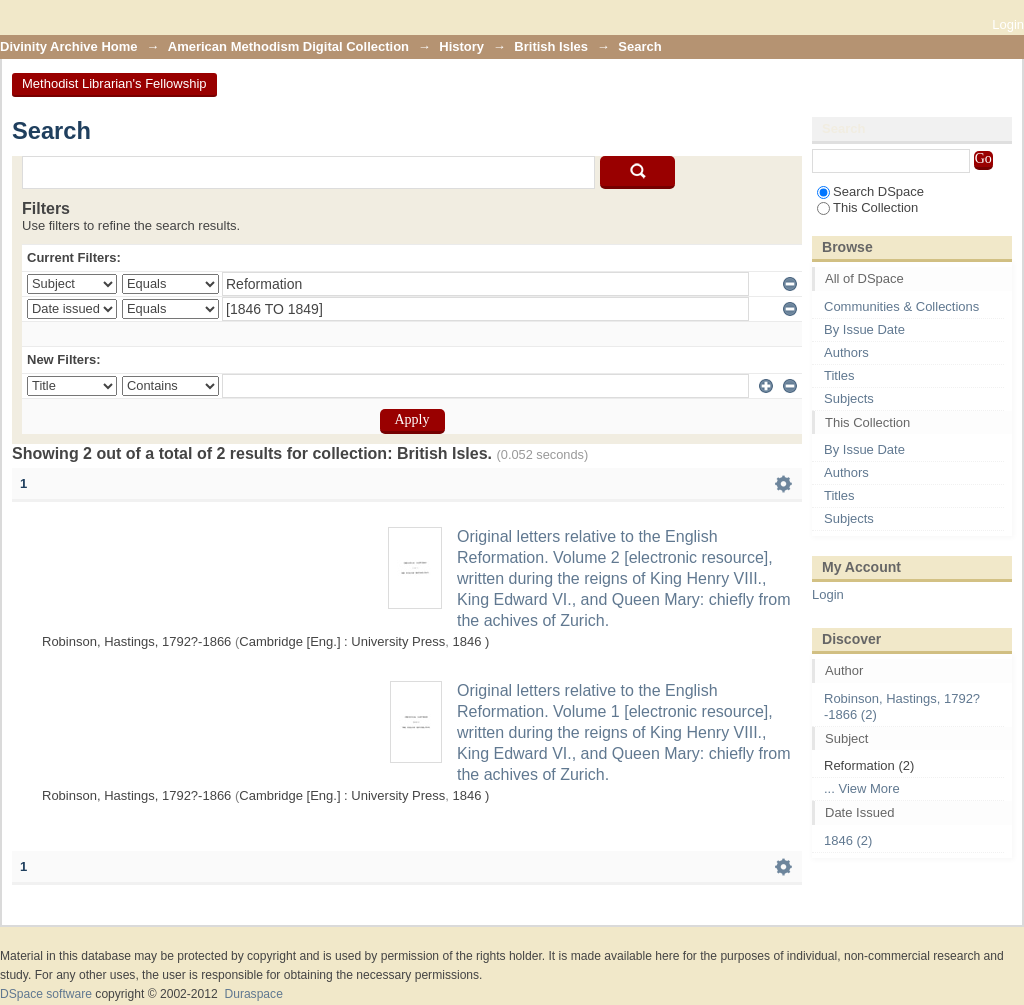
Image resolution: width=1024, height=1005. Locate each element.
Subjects (849, 398)
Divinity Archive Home (69, 46)
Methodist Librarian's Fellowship (114, 83)
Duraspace (253, 994)
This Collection (867, 207)
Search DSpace (870, 191)
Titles (839, 375)
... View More (862, 788)
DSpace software (46, 994)
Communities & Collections (901, 306)
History (461, 46)
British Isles (551, 46)
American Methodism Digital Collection (288, 46)
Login (1008, 24)
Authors (846, 352)
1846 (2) (848, 840)
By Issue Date (864, 329)
